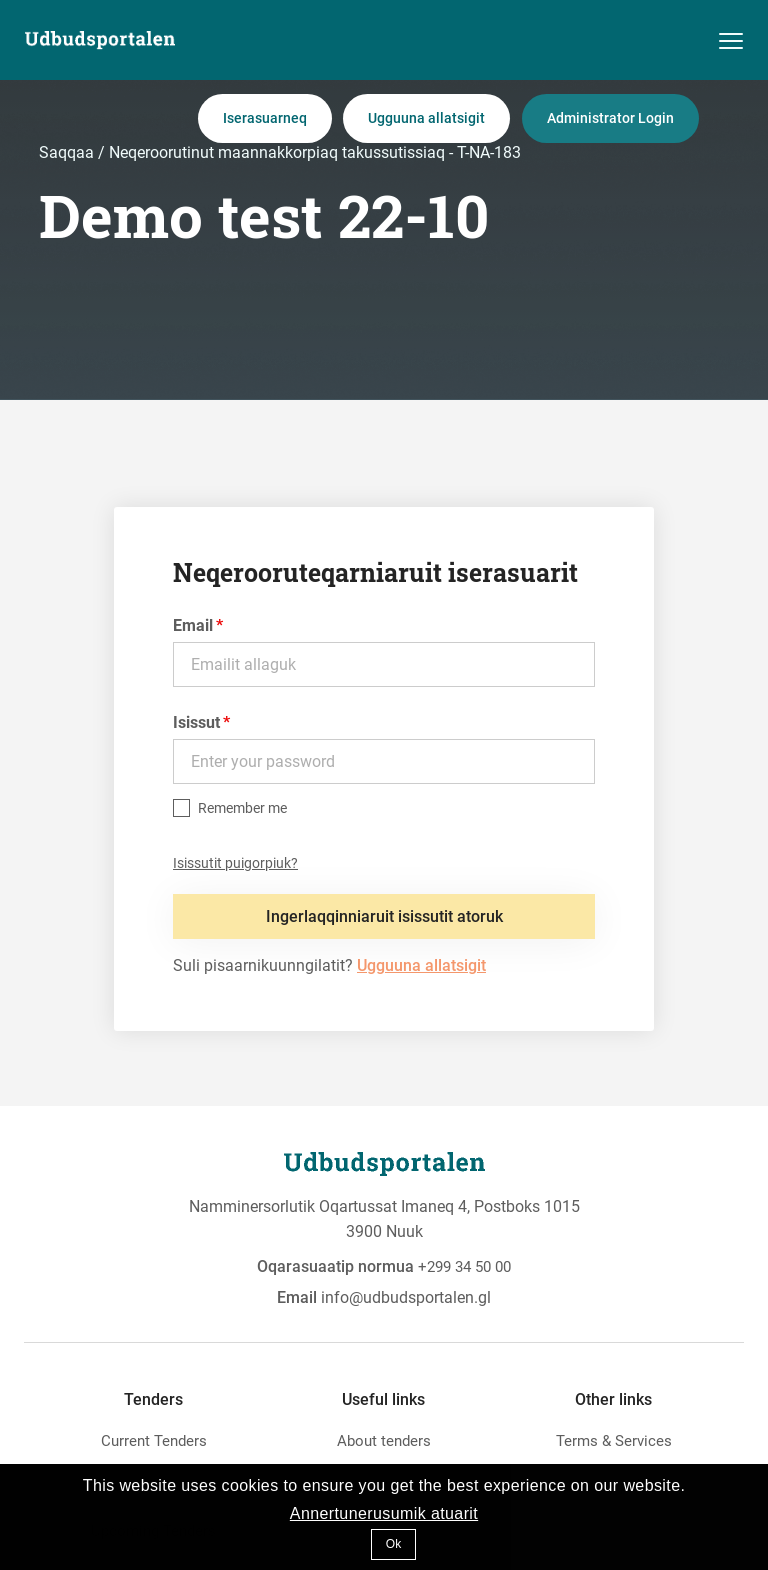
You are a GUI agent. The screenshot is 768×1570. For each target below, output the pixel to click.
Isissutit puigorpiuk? (235, 863)
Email (193, 625)
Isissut (196, 722)
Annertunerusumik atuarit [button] (384, 1513)
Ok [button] (393, 1544)
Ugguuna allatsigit (426, 118)
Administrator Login (610, 118)
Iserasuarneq (265, 118)
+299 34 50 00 (464, 1267)
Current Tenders (154, 1441)
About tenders (384, 1441)
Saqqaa (68, 152)
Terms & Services (614, 1441)
